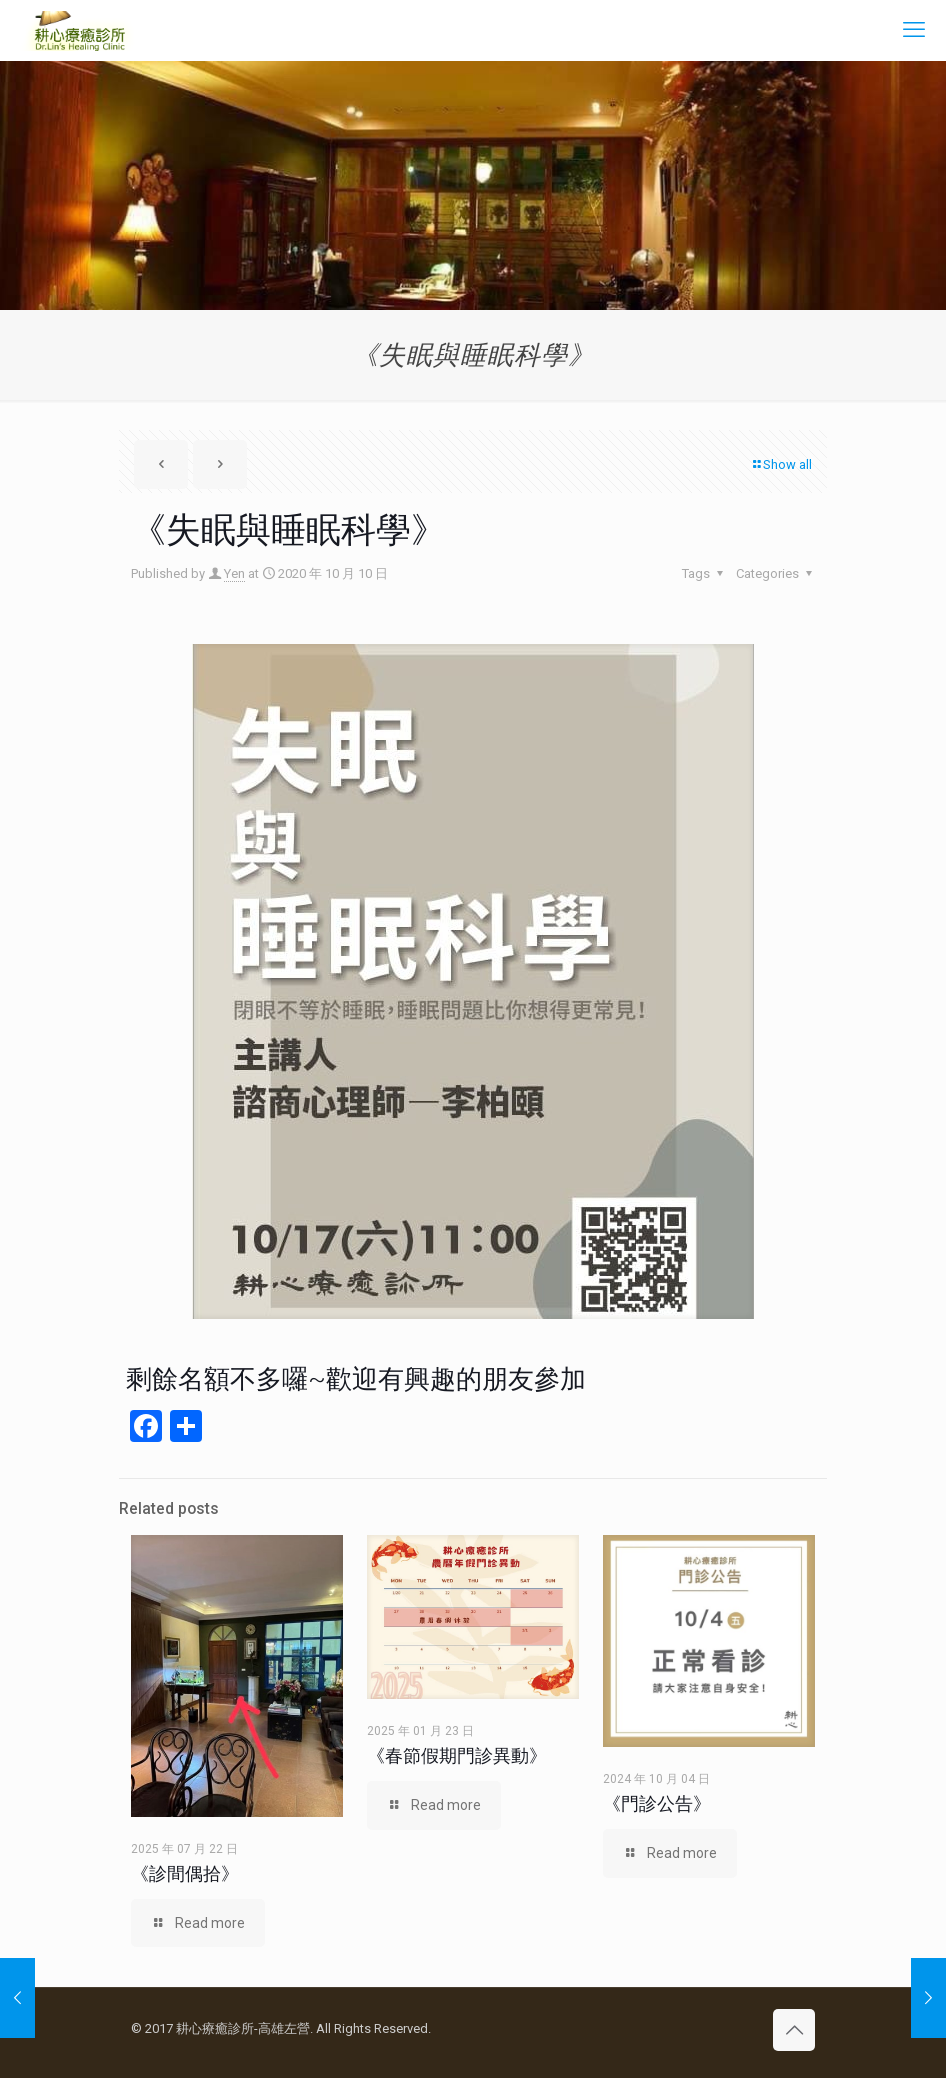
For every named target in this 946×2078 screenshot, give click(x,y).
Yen (234, 573)
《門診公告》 (657, 1803)
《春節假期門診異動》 (457, 1755)
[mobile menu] (914, 30)
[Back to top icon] (794, 2030)
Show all (781, 464)
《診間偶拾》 (185, 1873)
